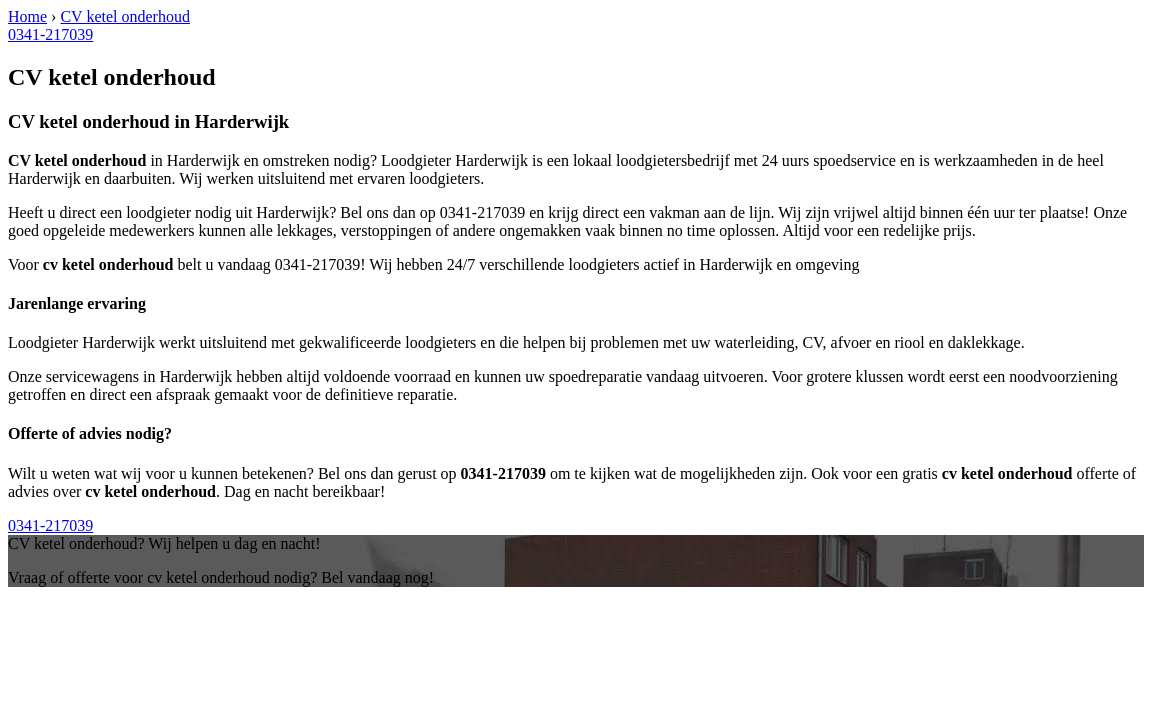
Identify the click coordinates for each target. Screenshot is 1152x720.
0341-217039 (50, 34)
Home (27, 16)
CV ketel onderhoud (124, 16)
